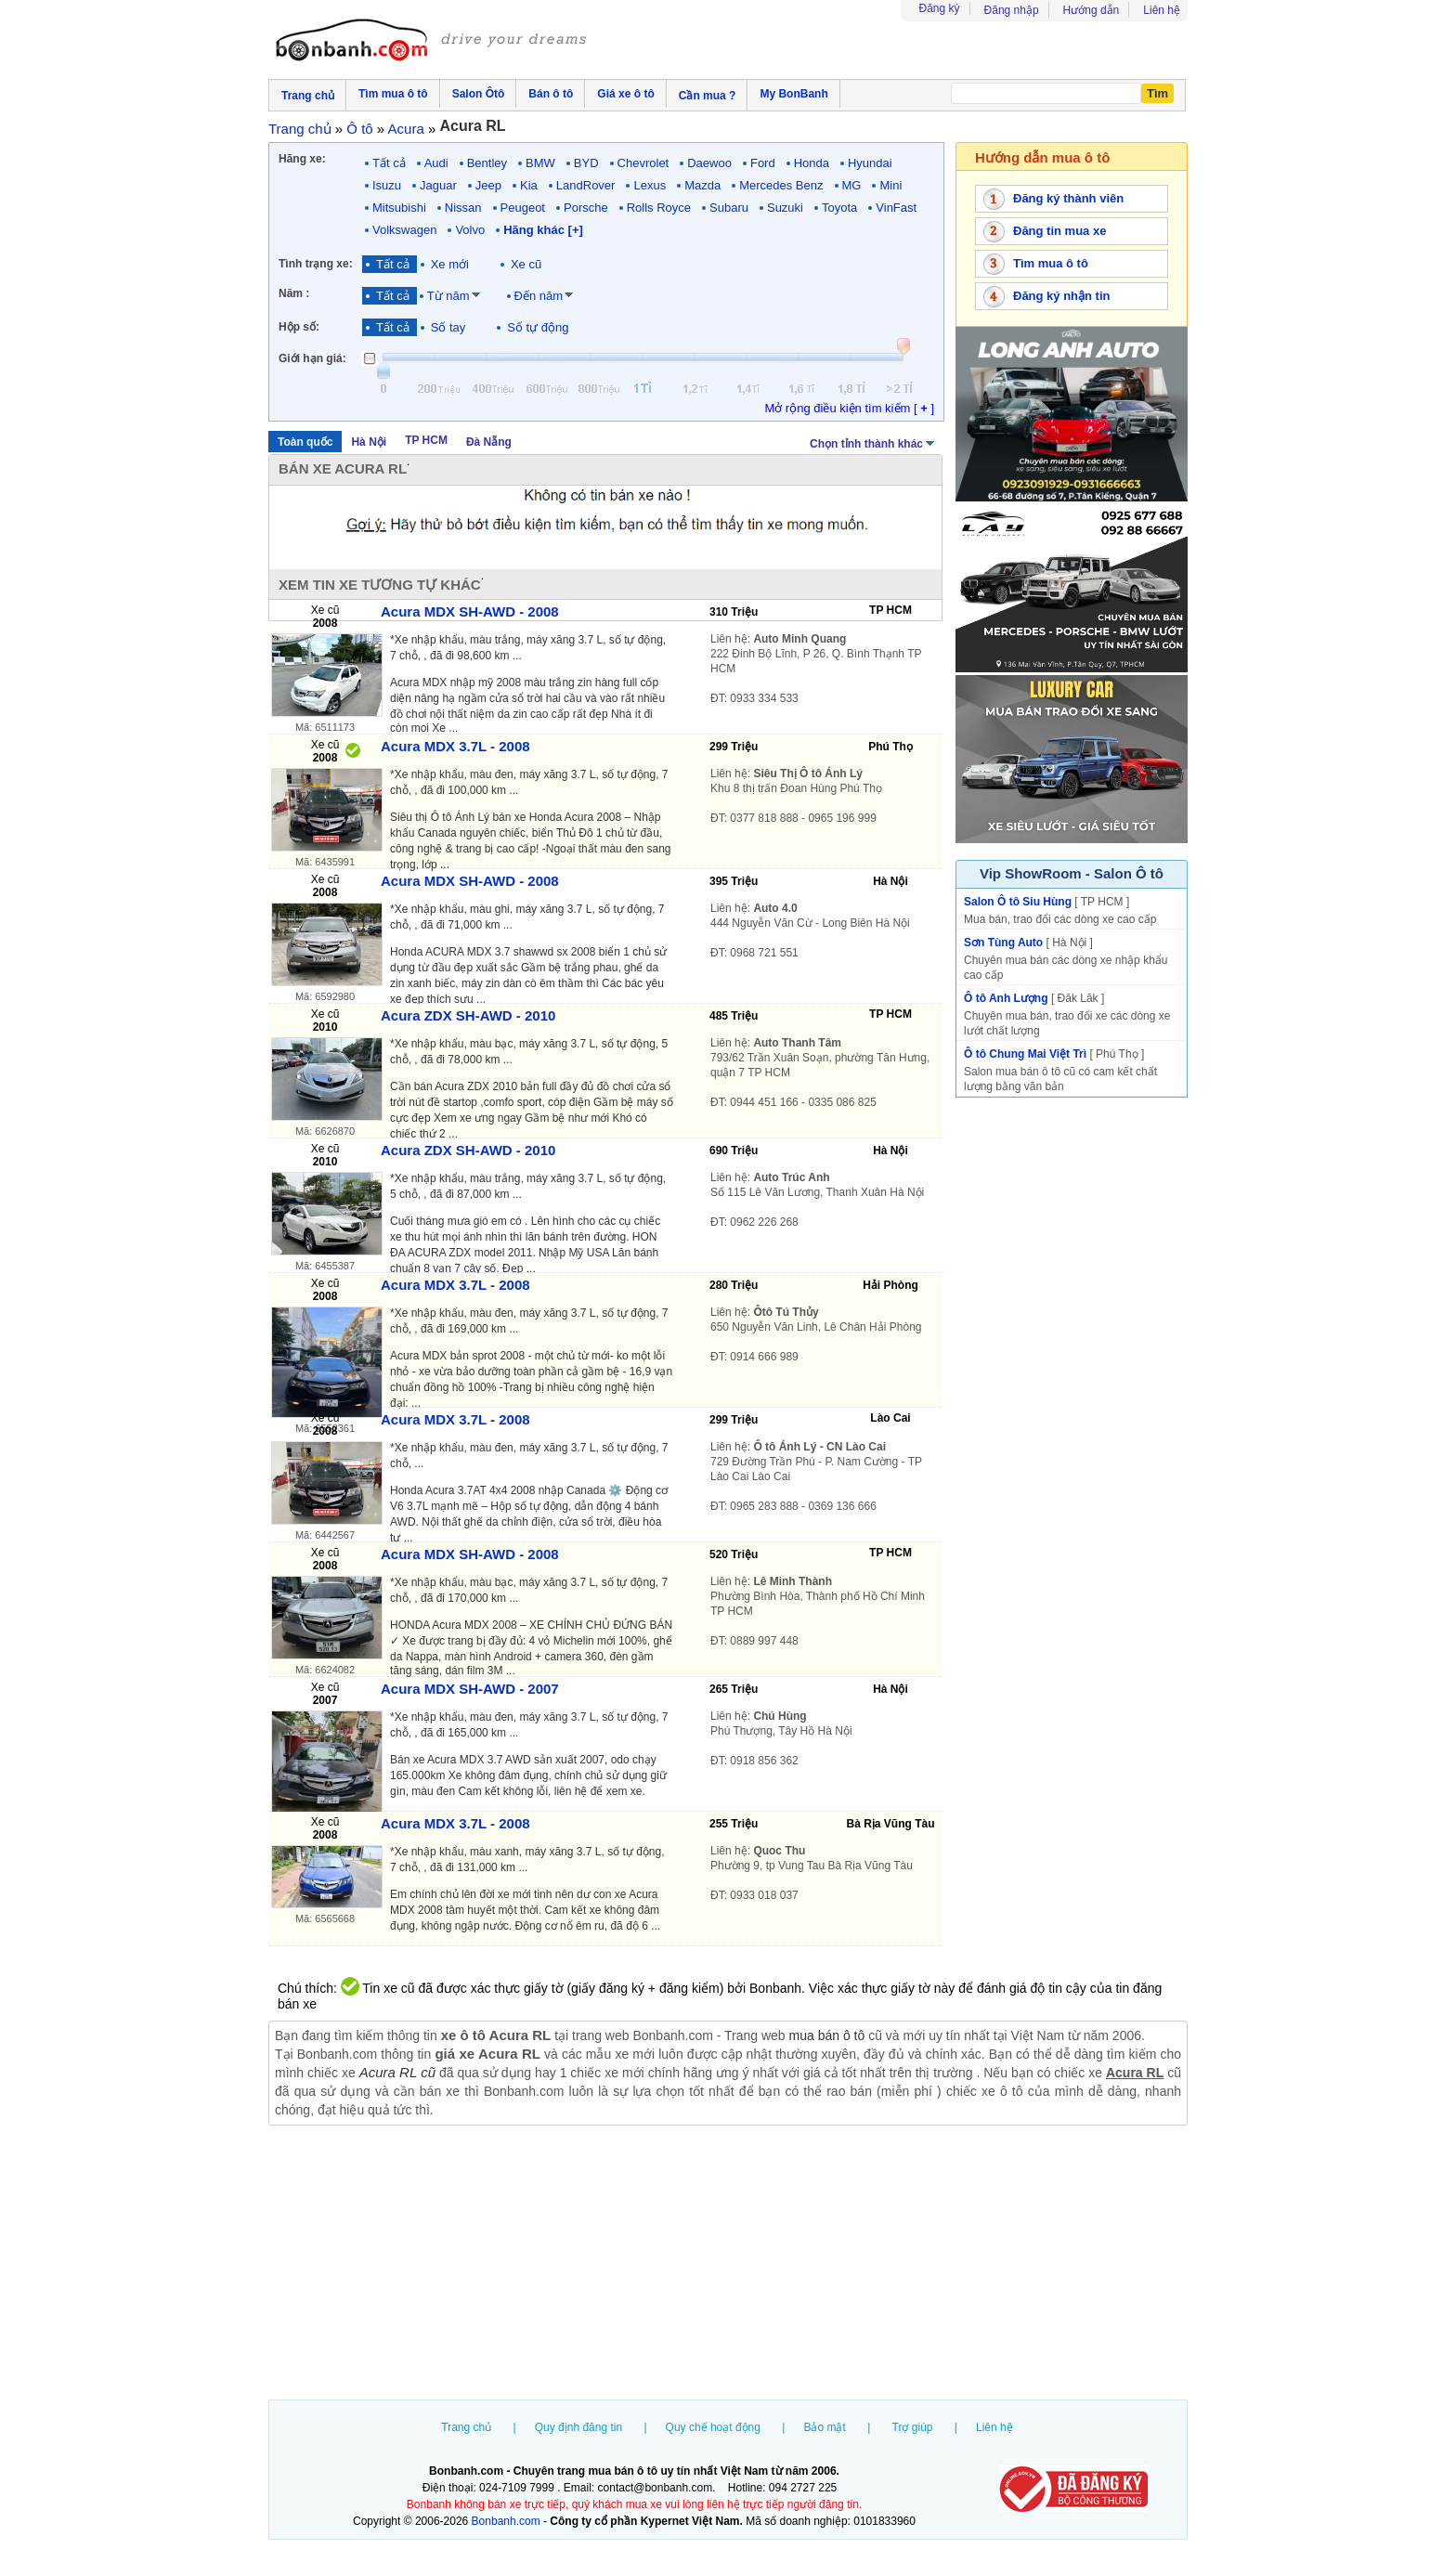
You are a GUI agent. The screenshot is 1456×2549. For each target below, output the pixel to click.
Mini (890, 185)
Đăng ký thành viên (1068, 198)
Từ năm (448, 296)
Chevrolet (644, 163)
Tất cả (389, 163)
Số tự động (537, 327)
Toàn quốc (305, 442)
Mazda (702, 185)
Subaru (728, 208)
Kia (529, 185)
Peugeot (522, 208)
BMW (540, 163)
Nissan (463, 208)
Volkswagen (404, 230)
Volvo (470, 230)
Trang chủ (466, 2427)
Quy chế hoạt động (713, 2427)
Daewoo (709, 163)
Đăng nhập (1011, 10)
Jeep (488, 185)
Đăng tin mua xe (1059, 231)
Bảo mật (824, 2427)
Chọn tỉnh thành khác (873, 442)
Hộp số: (299, 326)
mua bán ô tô (827, 2035)
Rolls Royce (659, 208)
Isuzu (386, 185)
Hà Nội (368, 442)
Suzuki (785, 208)
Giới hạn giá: (312, 358)
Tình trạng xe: (316, 263)
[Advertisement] (728, 2265)
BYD (586, 163)
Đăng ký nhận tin (1062, 296)
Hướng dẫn (1091, 10)
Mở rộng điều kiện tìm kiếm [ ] (849, 408)
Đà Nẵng (489, 442)
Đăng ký (939, 8)
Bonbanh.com (506, 2521)
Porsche (586, 208)
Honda (811, 163)
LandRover (586, 185)
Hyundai (870, 163)
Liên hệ (1161, 10)
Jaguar (438, 185)
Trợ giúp (912, 2427)
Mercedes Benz (781, 185)
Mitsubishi (399, 208)
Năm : (294, 293)
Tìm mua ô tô (1050, 263)
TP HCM (426, 440)
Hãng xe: (302, 158)
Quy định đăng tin (578, 2427)
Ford (762, 163)
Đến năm (539, 296)
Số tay (448, 327)
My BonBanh (793, 93)
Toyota (839, 208)
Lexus (649, 185)
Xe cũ (526, 264)
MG (852, 185)
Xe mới (450, 264)
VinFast (896, 208)
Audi (436, 163)
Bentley (487, 163)
